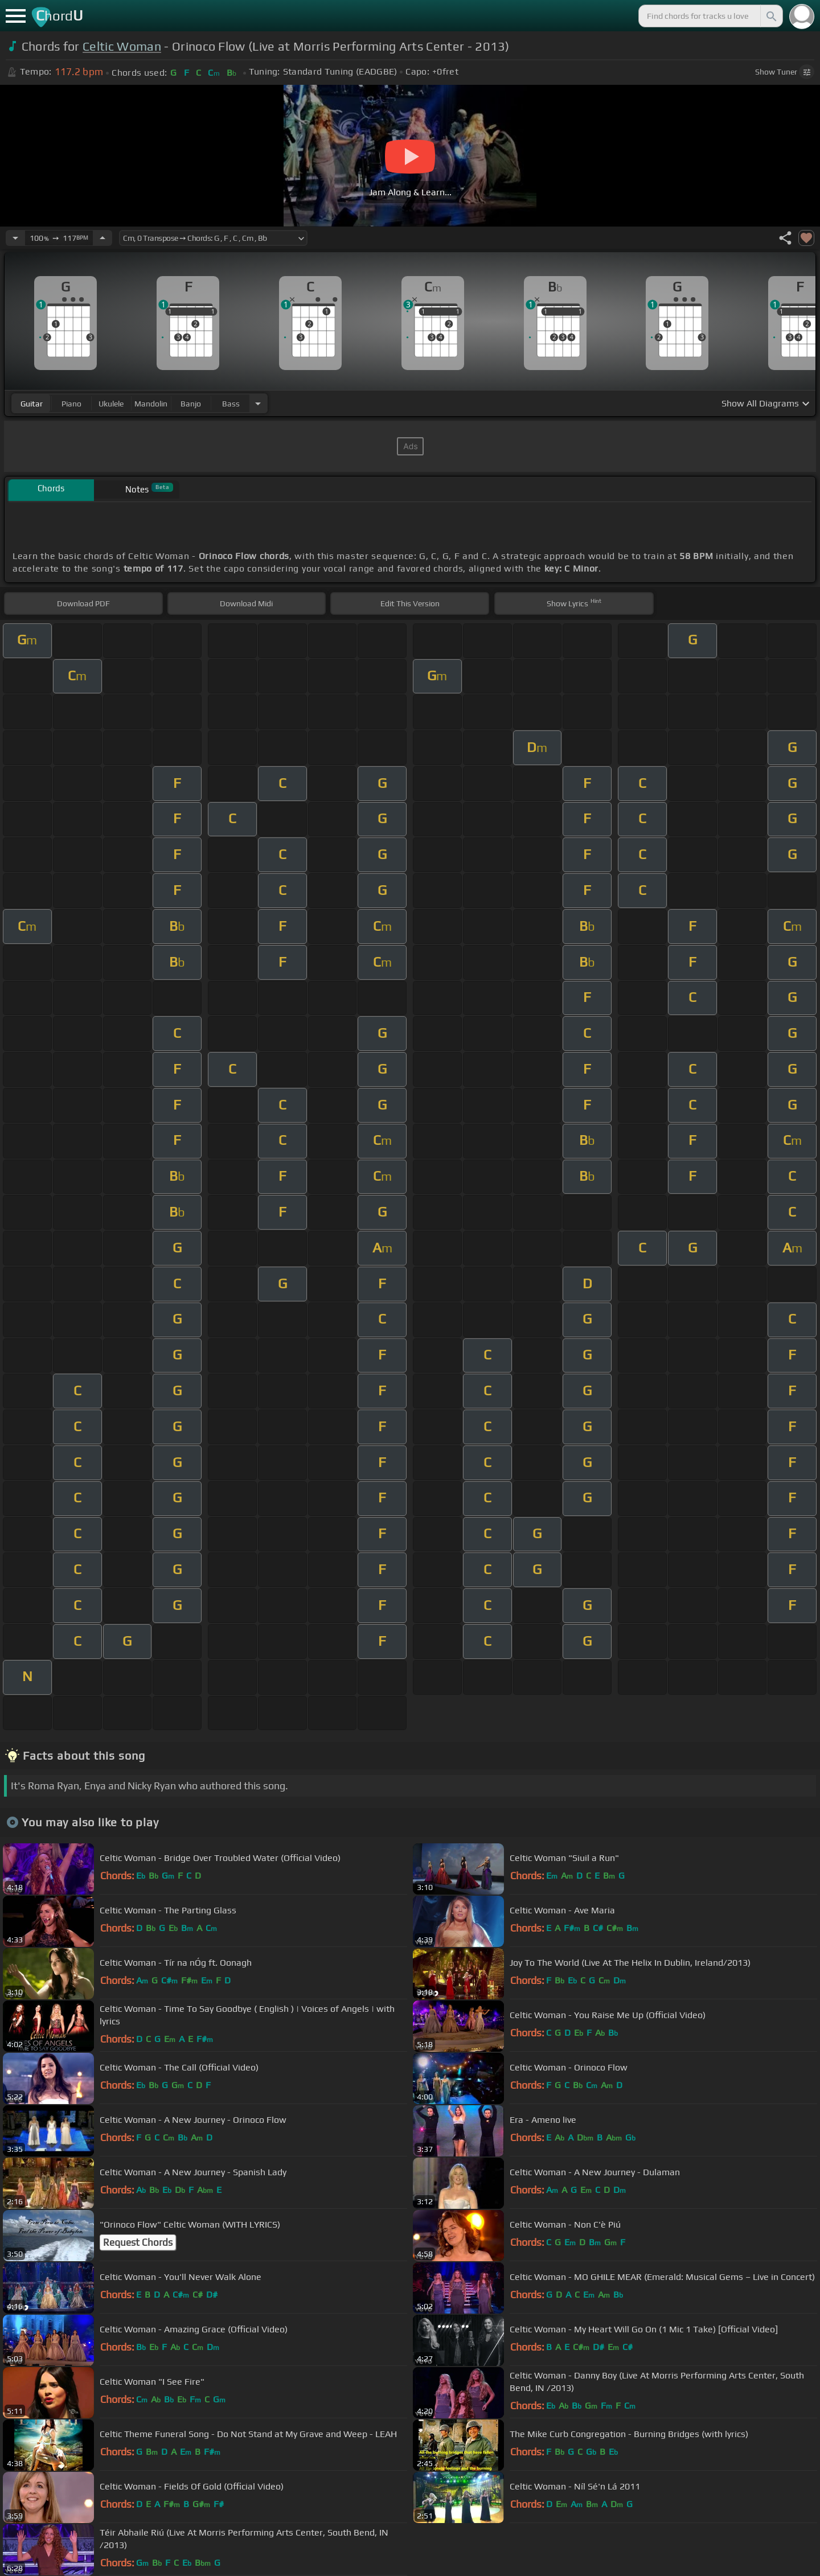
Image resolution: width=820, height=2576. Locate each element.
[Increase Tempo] (102, 238)
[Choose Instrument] (257, 403)
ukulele (111, 403)
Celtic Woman (122, 46)
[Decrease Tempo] (15, 238)
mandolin (150, 403)
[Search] (770, 16)
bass (231, 403)
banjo (191, 403)
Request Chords (138, 2242)
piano (71, 403)
